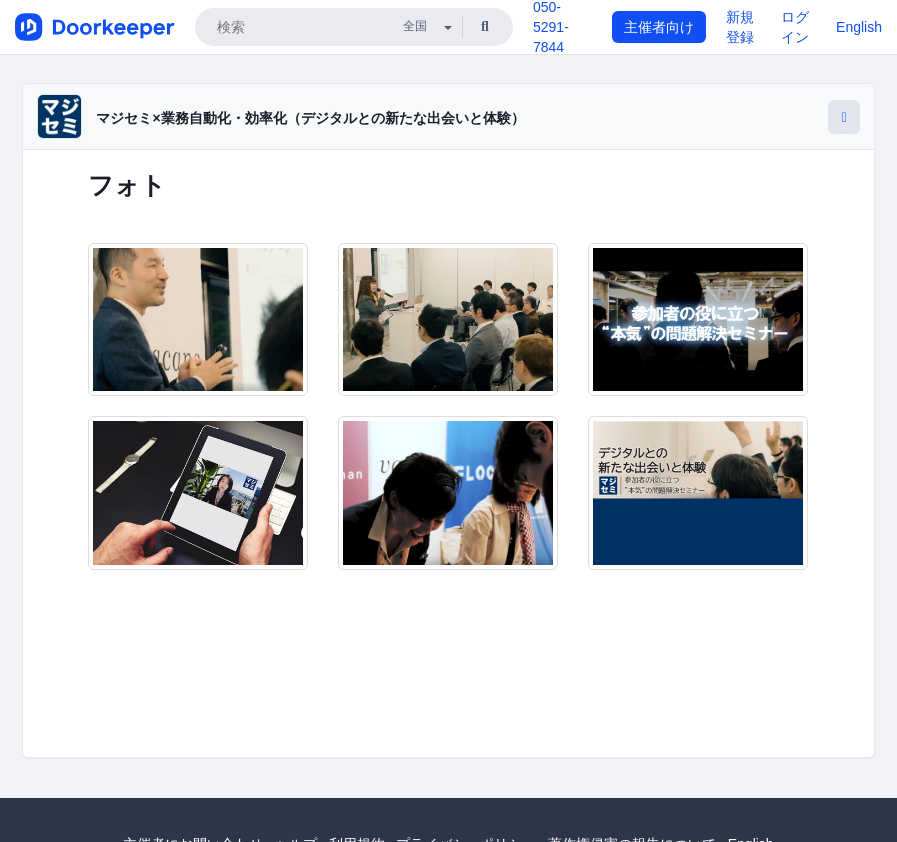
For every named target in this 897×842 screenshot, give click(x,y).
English (859, 27)
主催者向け (659, 27)
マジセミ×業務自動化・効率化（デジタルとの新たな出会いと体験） (310, 118)
